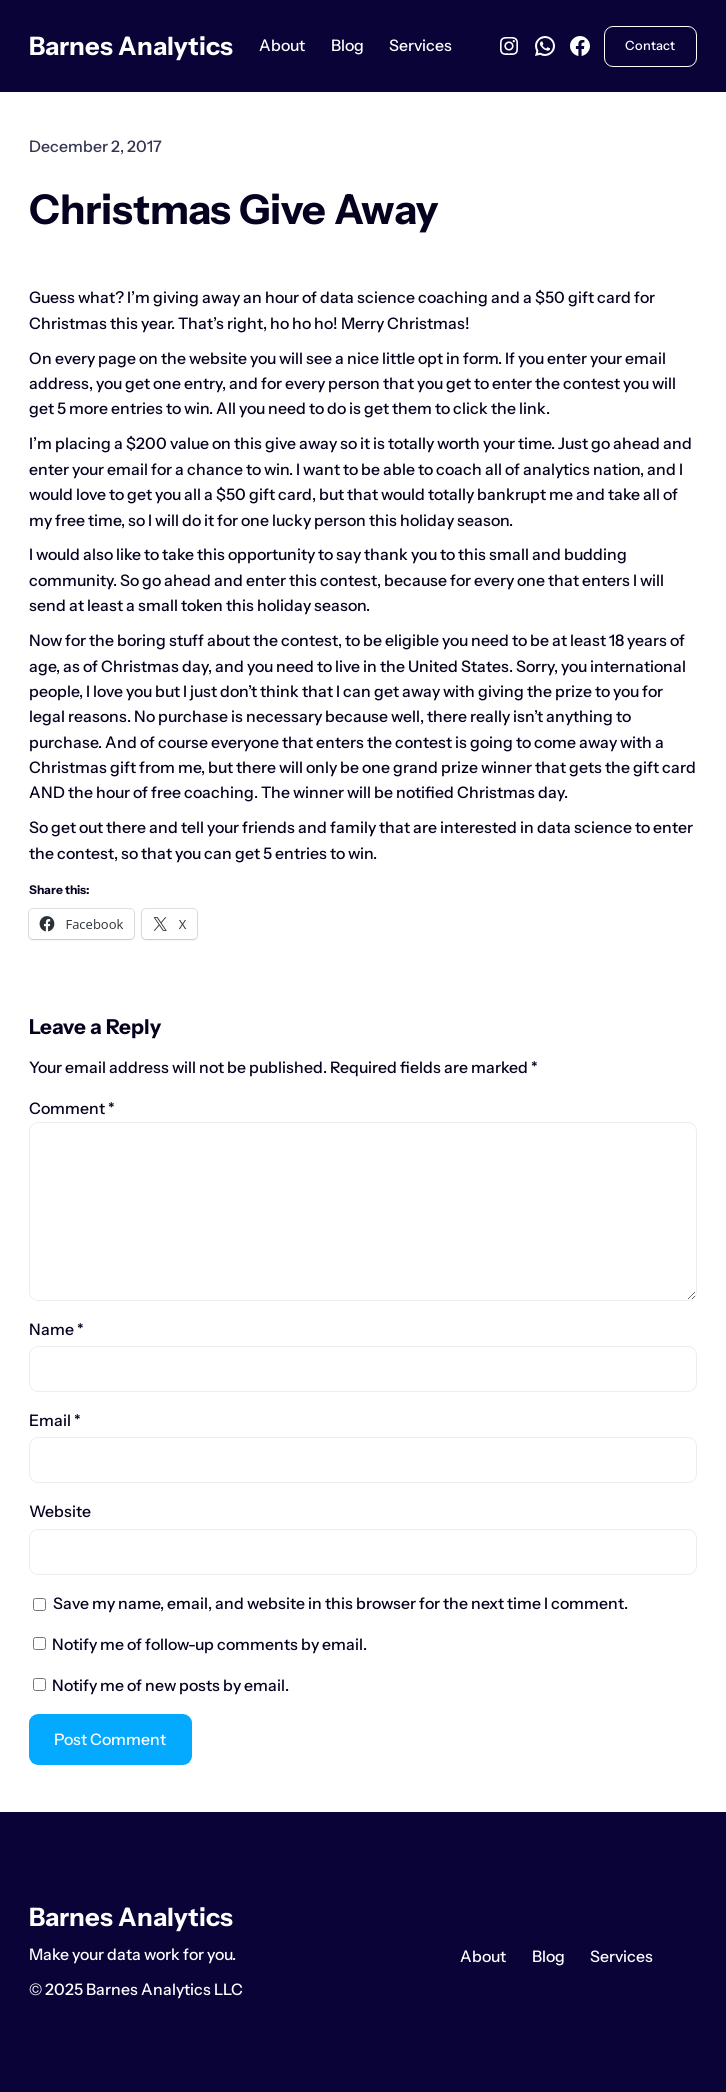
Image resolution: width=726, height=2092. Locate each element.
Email (55, 1420)
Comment (72, 1108)
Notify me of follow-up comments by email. (209, 1644)
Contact (650, 45)
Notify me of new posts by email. (170, 1685)
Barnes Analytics (131, 45)
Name (56, 1329)
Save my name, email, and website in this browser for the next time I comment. (340, 1603)
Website (60, 1511)
